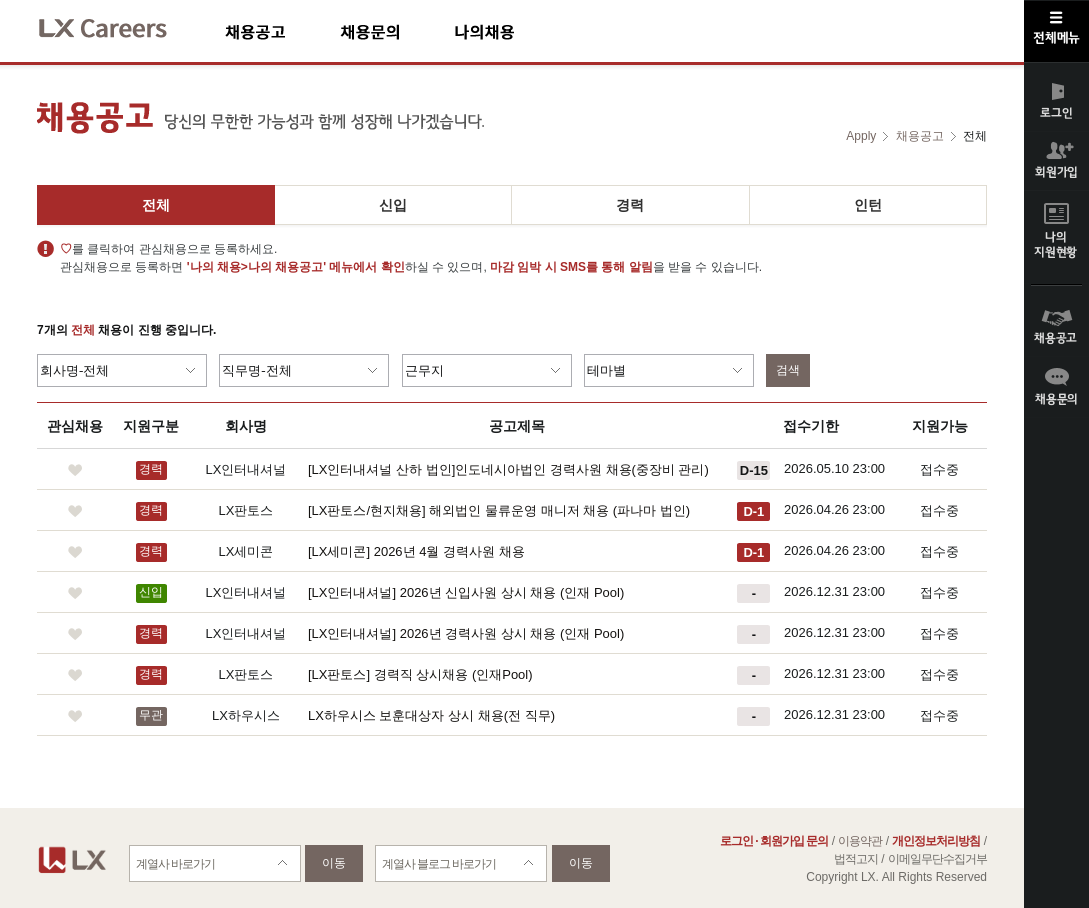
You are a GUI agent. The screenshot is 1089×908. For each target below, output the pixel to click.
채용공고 (282, 31)
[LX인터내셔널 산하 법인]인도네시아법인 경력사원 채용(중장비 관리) (508, 469)
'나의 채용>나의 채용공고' (256, 267)
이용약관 (860, 841)
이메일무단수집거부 (937, 859)
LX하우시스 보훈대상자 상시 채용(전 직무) (431, 715)
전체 (156, 205)
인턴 (868, 205)
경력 (630, 205)
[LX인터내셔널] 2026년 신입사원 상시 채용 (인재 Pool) (466, 592)
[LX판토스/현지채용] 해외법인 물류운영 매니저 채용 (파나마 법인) (499, 510)
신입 (393, 205)
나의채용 (514, 31)
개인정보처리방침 (936, 841)
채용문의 (397, 31)
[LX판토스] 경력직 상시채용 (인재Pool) (420, 674)
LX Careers (119, 25)
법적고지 (856, 859)
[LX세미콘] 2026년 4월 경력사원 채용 (416, 551)
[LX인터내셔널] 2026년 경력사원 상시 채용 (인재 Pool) (466, 633)
